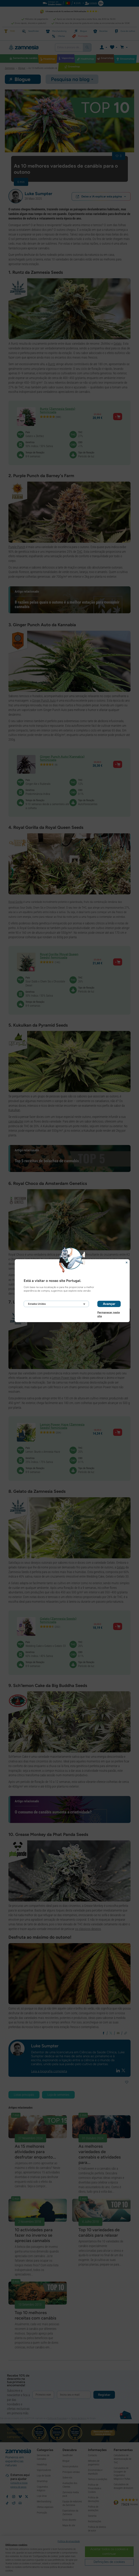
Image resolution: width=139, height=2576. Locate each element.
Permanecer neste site (108, 1312)
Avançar (109, 1304)
